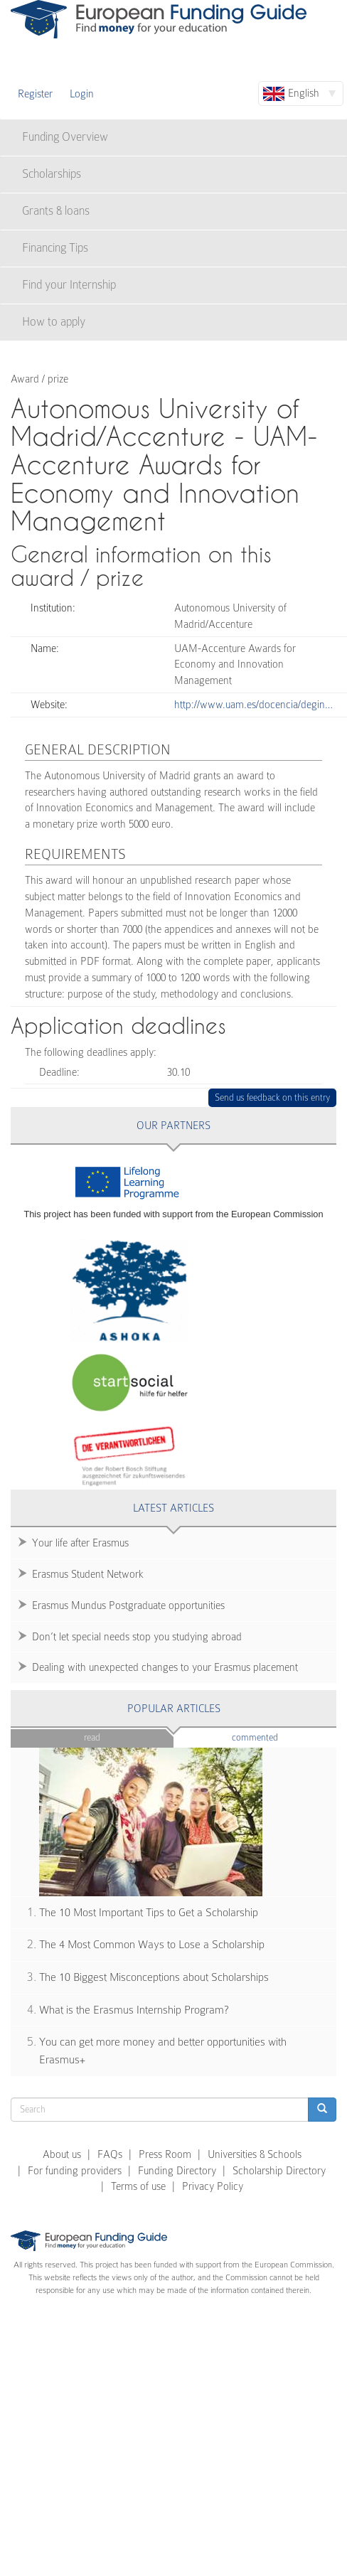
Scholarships (51, 174)
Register (35, 94)
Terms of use (138, 2186)
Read (92, 1737)
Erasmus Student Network (88, 1574)
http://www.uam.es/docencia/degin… (253, 704)
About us (62, 2154)
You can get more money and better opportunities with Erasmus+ (163, 2051)
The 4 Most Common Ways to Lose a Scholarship (152, 1944)
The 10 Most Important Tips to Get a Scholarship (148, 1912)
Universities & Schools (254, 2154)
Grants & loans (56, 211)
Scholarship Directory (279, 2170)
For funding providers (75, 2170)
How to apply (53, 321)
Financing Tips (55, 248)
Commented (276, 1737)
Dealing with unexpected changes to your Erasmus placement (165, 1667)
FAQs (109, 2154)
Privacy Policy (212, 2186)
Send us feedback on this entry (273, 1097)
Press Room (165, 2154)
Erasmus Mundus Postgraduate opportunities (128, 1605)
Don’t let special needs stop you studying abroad (137, 1636)
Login (82, 94)
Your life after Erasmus (80, 1543)
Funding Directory (177, 2170)
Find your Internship (69, 285)
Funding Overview (65, 137)
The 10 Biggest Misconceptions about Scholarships (154, 1977)
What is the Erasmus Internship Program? (134, 2010)
